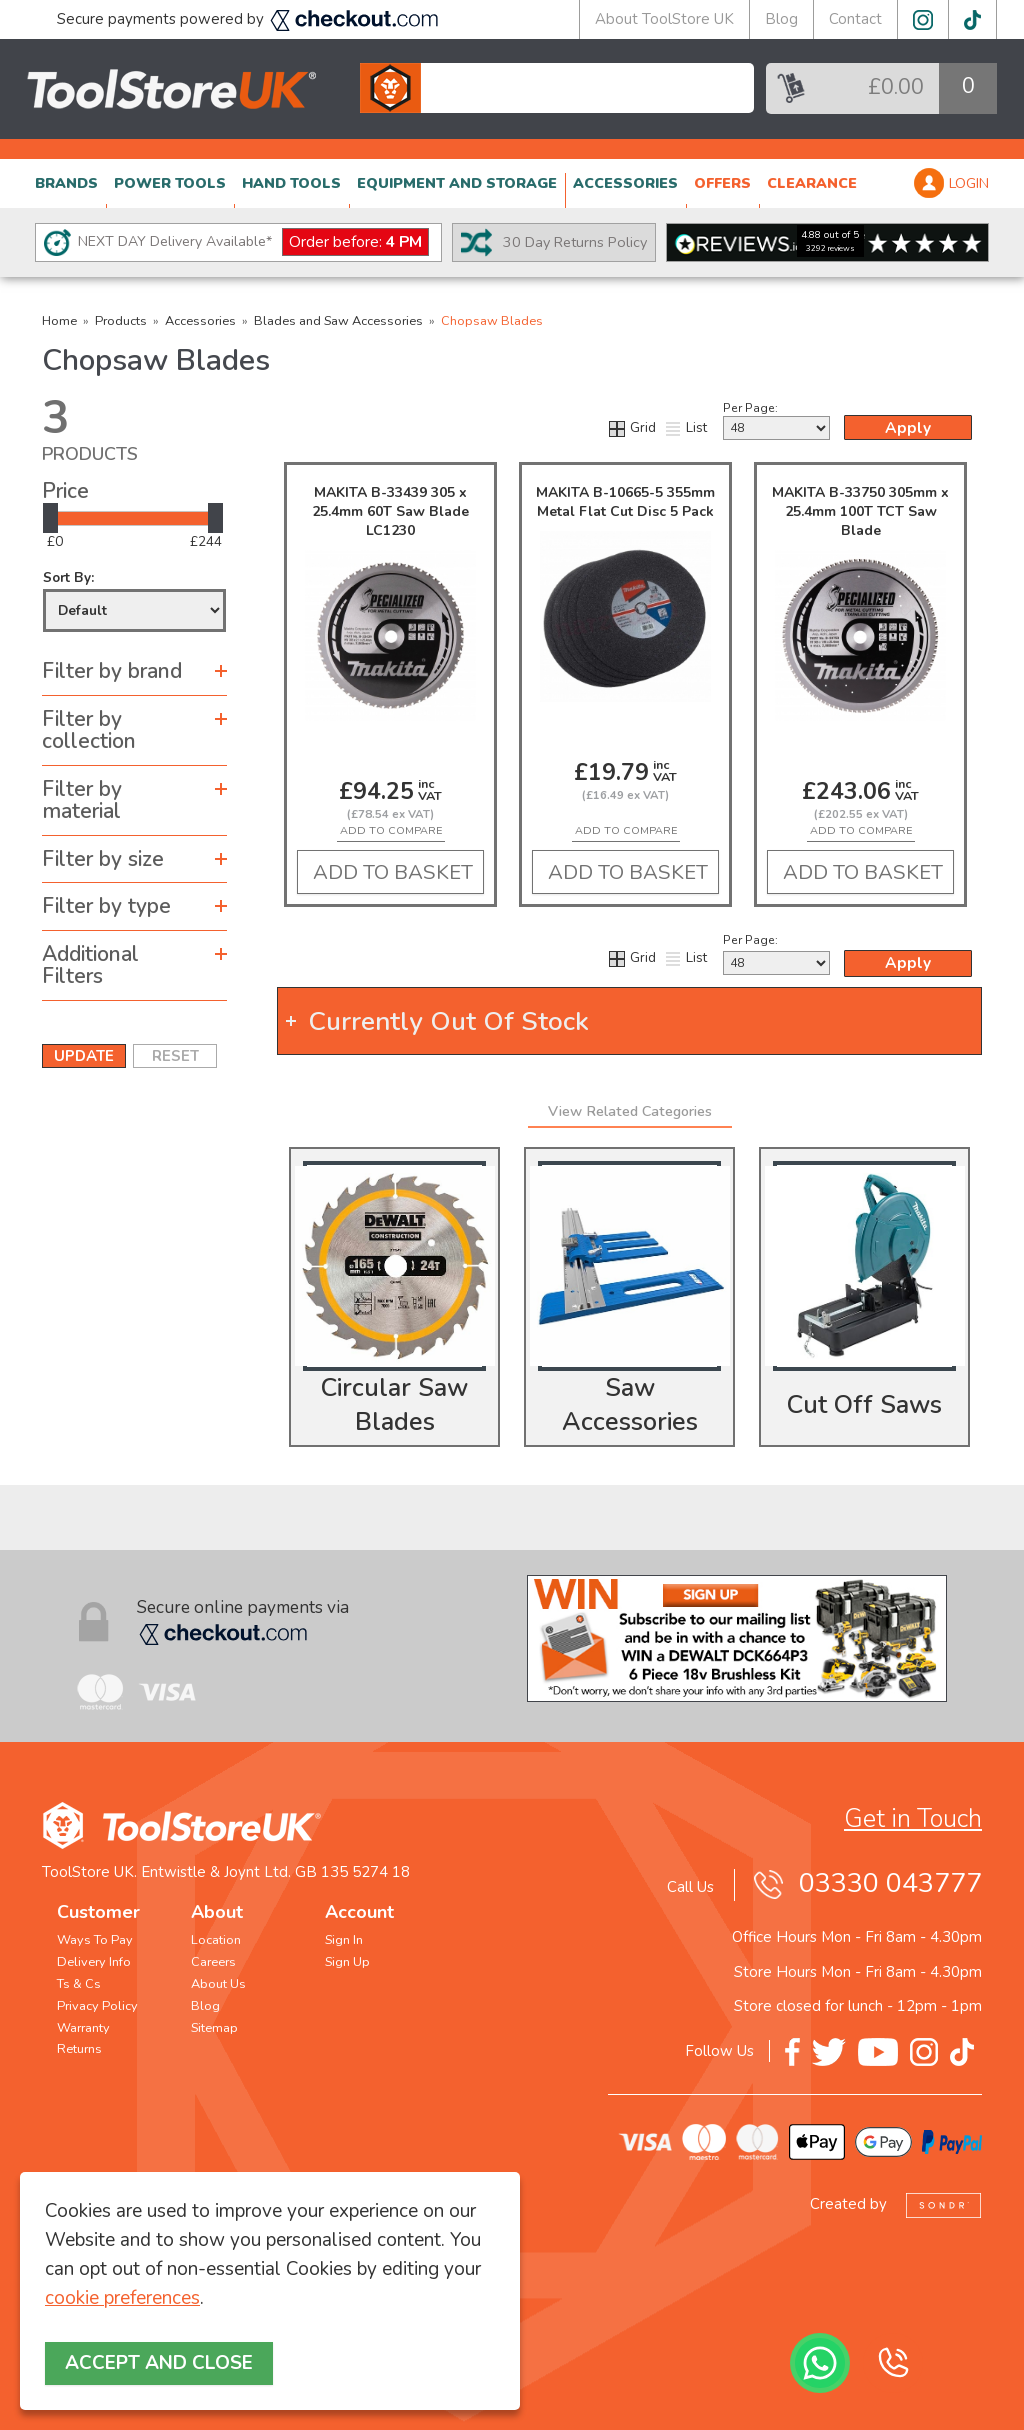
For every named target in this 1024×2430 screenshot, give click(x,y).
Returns (79, 2049)
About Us (218, 1984)
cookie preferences (122, 2298)
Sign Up (347, 1962)
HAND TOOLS (291, 183)
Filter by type (106, 906)
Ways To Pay (95, 1940)
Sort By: (134, 600)
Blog (781, 19)
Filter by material (82, 800)
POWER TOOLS (170, 183)
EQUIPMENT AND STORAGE (457, 183)
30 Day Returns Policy (575, 242)
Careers (213, 1962)
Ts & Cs (79, 1984)
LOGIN (969, 183)
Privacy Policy (97, 2006)
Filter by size (103, 859)
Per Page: (776, 420)
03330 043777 (890, 1883)
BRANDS (66, 183)
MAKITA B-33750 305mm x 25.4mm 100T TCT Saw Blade (860, 511)
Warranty (83, 2028)
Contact (855, 19)
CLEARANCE (812, 183)
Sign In (344, 1940)
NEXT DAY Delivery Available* (253, 242)
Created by (896, 2204)
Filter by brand (112, 671)
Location (216, 1940)
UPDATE (84, 1056)
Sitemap (214, 2028)
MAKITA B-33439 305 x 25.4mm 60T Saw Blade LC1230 (390, 511)
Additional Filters (90, 965)
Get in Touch (913, 1819)
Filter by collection (89, 730)
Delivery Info (94, 1962)
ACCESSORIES (625, 183)
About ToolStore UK (664, 19)
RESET (175, 1056)
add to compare (391, 830)
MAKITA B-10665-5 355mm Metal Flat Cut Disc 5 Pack (625, 502)
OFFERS (722, 183)
